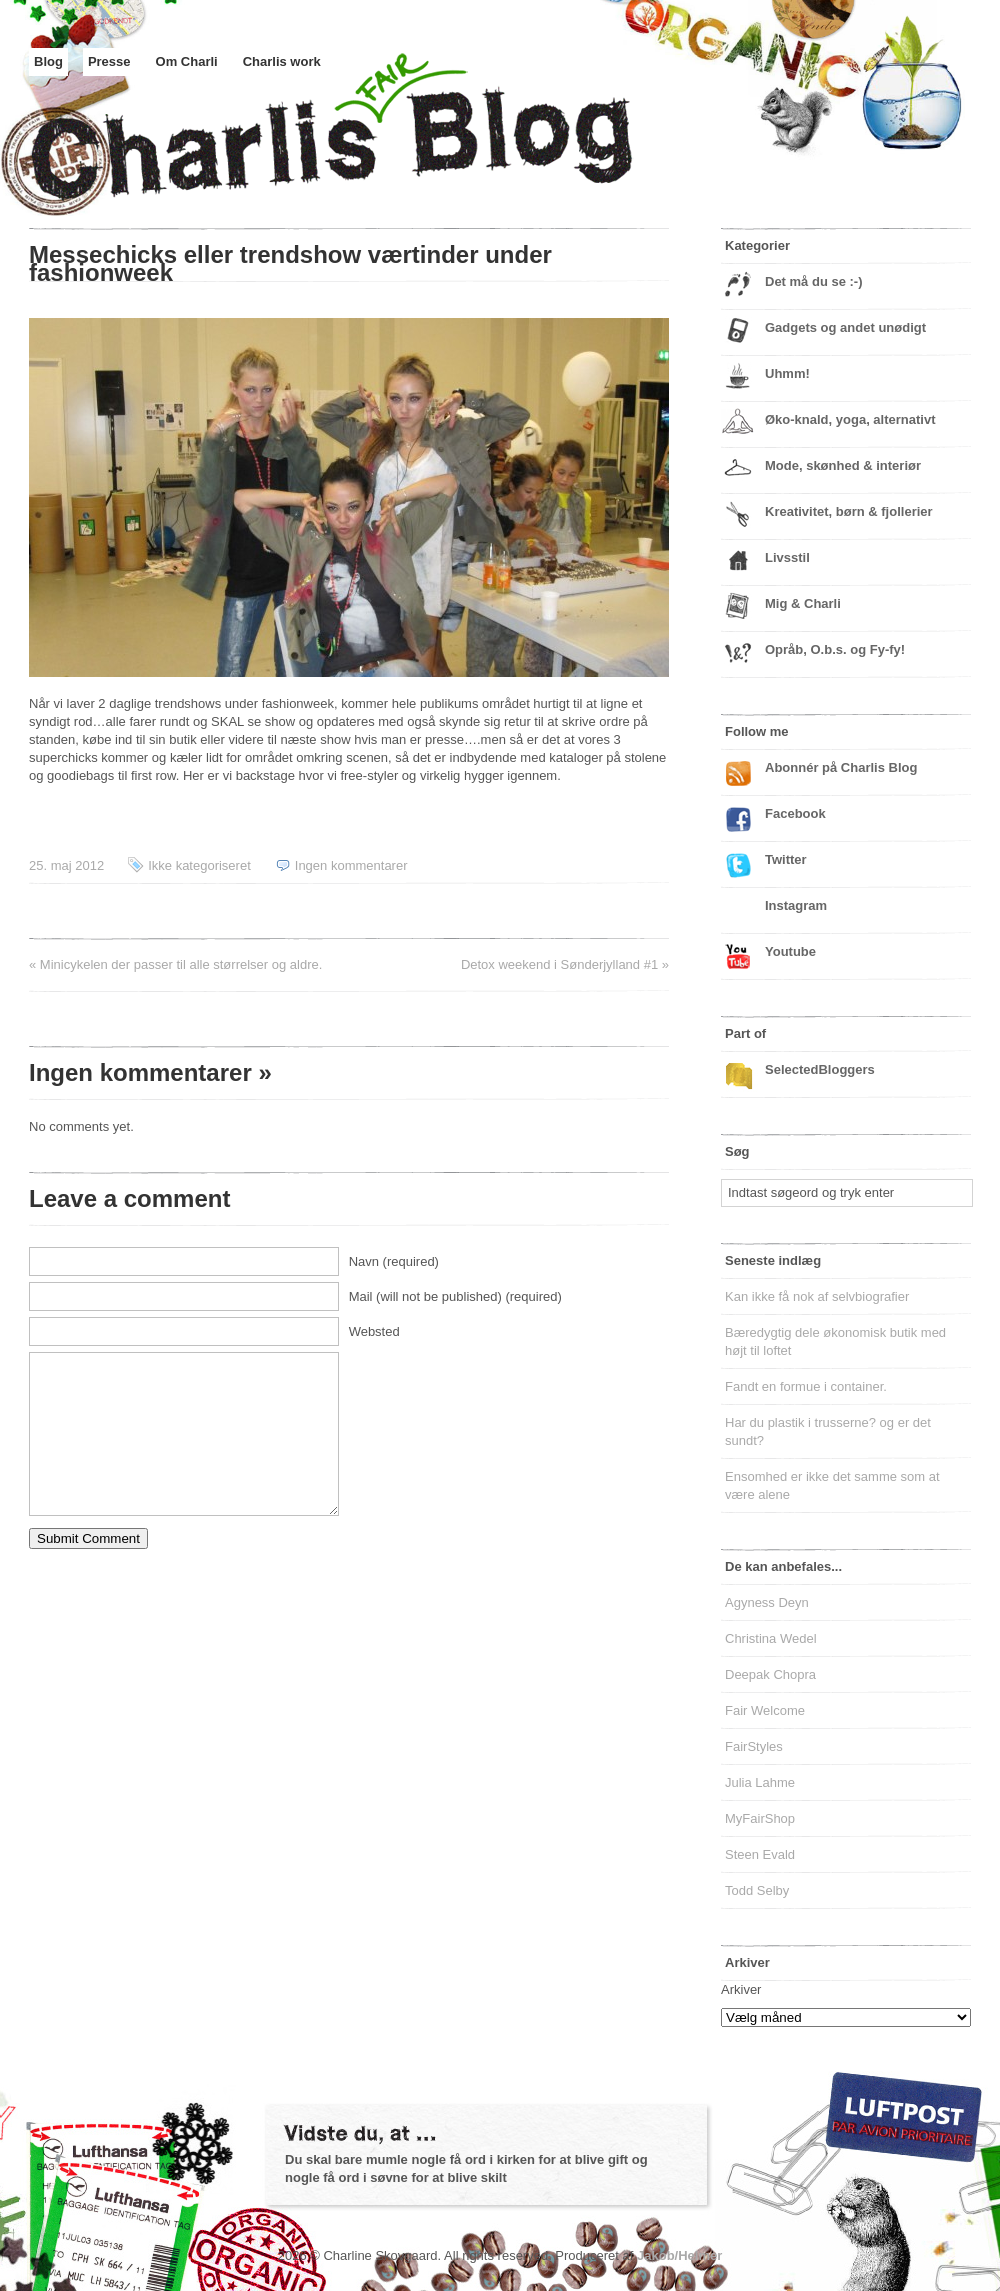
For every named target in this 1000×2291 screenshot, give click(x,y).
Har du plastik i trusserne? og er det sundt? (828, 1431)
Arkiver (741, 1989)
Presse (109, 61)
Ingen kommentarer (351, 865)
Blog (48, 61)
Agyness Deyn (767, 1602)
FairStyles (754, 1746)
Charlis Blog (379, 148)
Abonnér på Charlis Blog (841, 767)
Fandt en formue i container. (806, 1386)
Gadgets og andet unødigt (845, 327)
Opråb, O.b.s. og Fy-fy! (835, 649)
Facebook (795, 813)
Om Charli (187, 61)
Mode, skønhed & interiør (843, 465)
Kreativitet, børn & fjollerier (849, 511)
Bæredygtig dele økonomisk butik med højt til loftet (835, 1341)
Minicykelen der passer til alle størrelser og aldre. (181, 964)
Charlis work (282, 61)
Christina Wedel (771, 1638)
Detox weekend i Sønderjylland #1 (559, 964)
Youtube (790, 951)
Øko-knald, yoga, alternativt (850, 419)
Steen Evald (760, 1854)
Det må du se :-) (814, 281)
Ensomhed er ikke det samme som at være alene (832, 1485)
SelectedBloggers (820, 1069)
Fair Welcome (765, 1710)
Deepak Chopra (770, 1674)
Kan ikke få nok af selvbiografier (817, 1296)
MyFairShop (760, 1818)
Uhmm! (787, 373)
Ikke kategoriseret (199, 865)
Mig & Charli (803, 603)
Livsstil (787, 557)
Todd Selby (757, 1890)
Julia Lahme (760, 1782)
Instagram (796, 905)
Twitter (786, 859)
